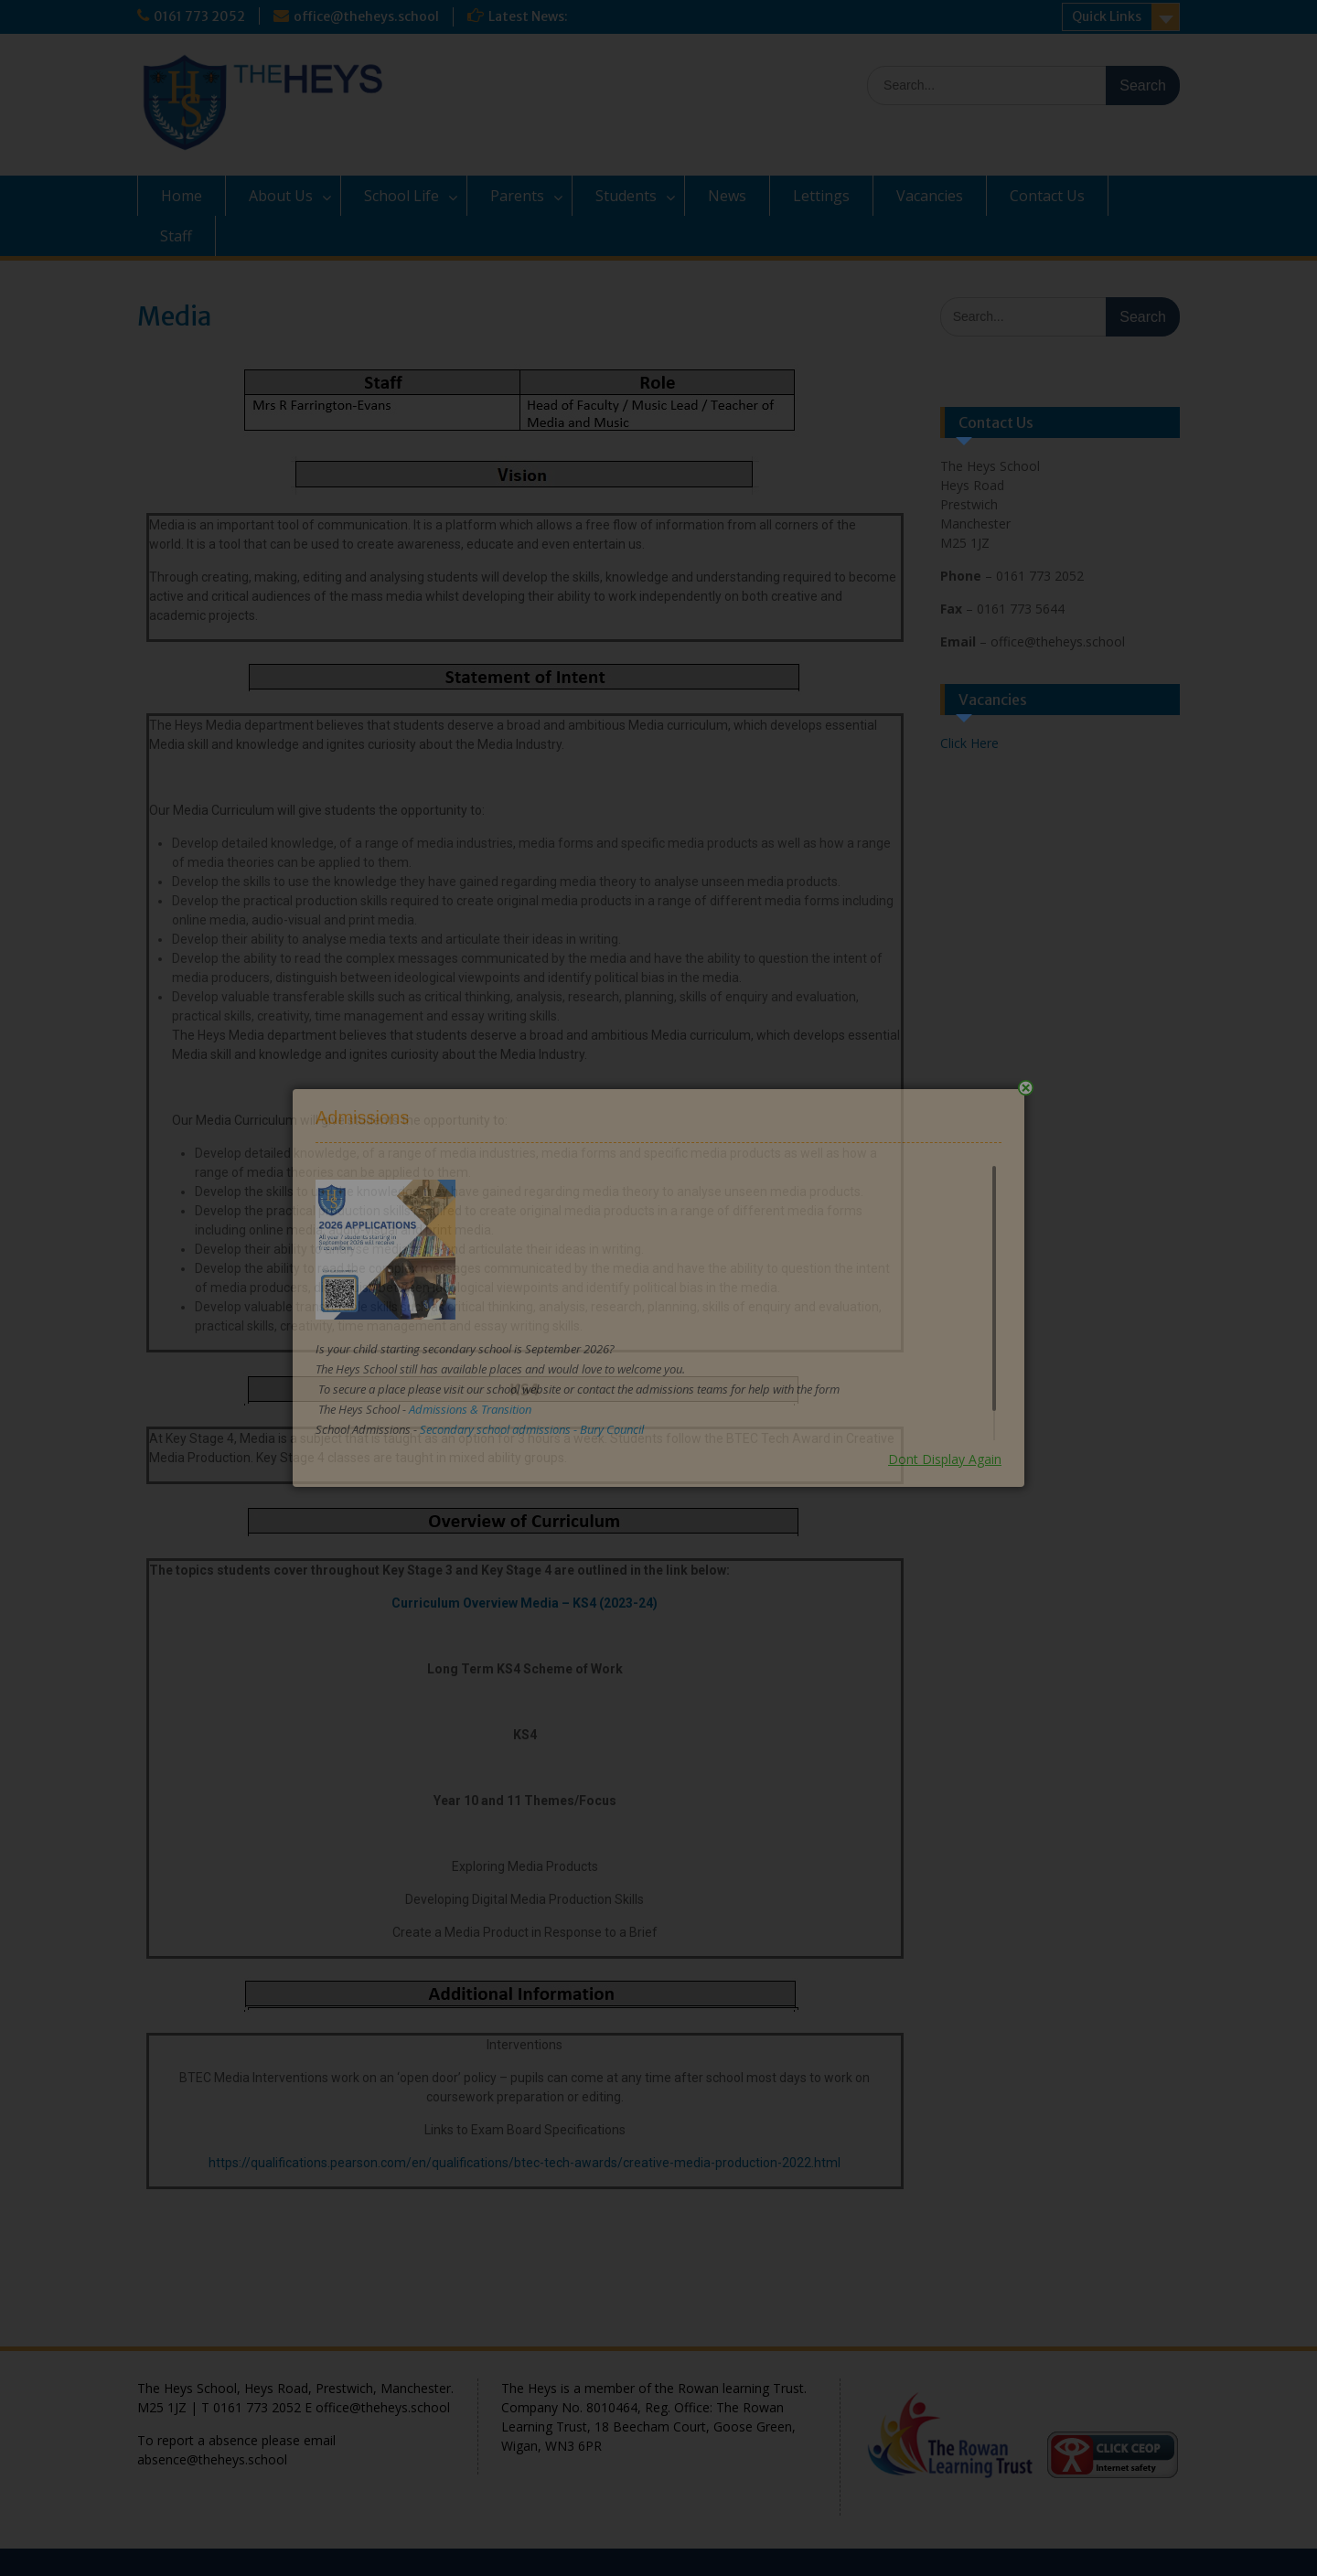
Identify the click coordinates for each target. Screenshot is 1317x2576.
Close (1025, 1088)
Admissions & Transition (470, 1409)
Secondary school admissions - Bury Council (532, 1429)
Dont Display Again (944, 1459)
